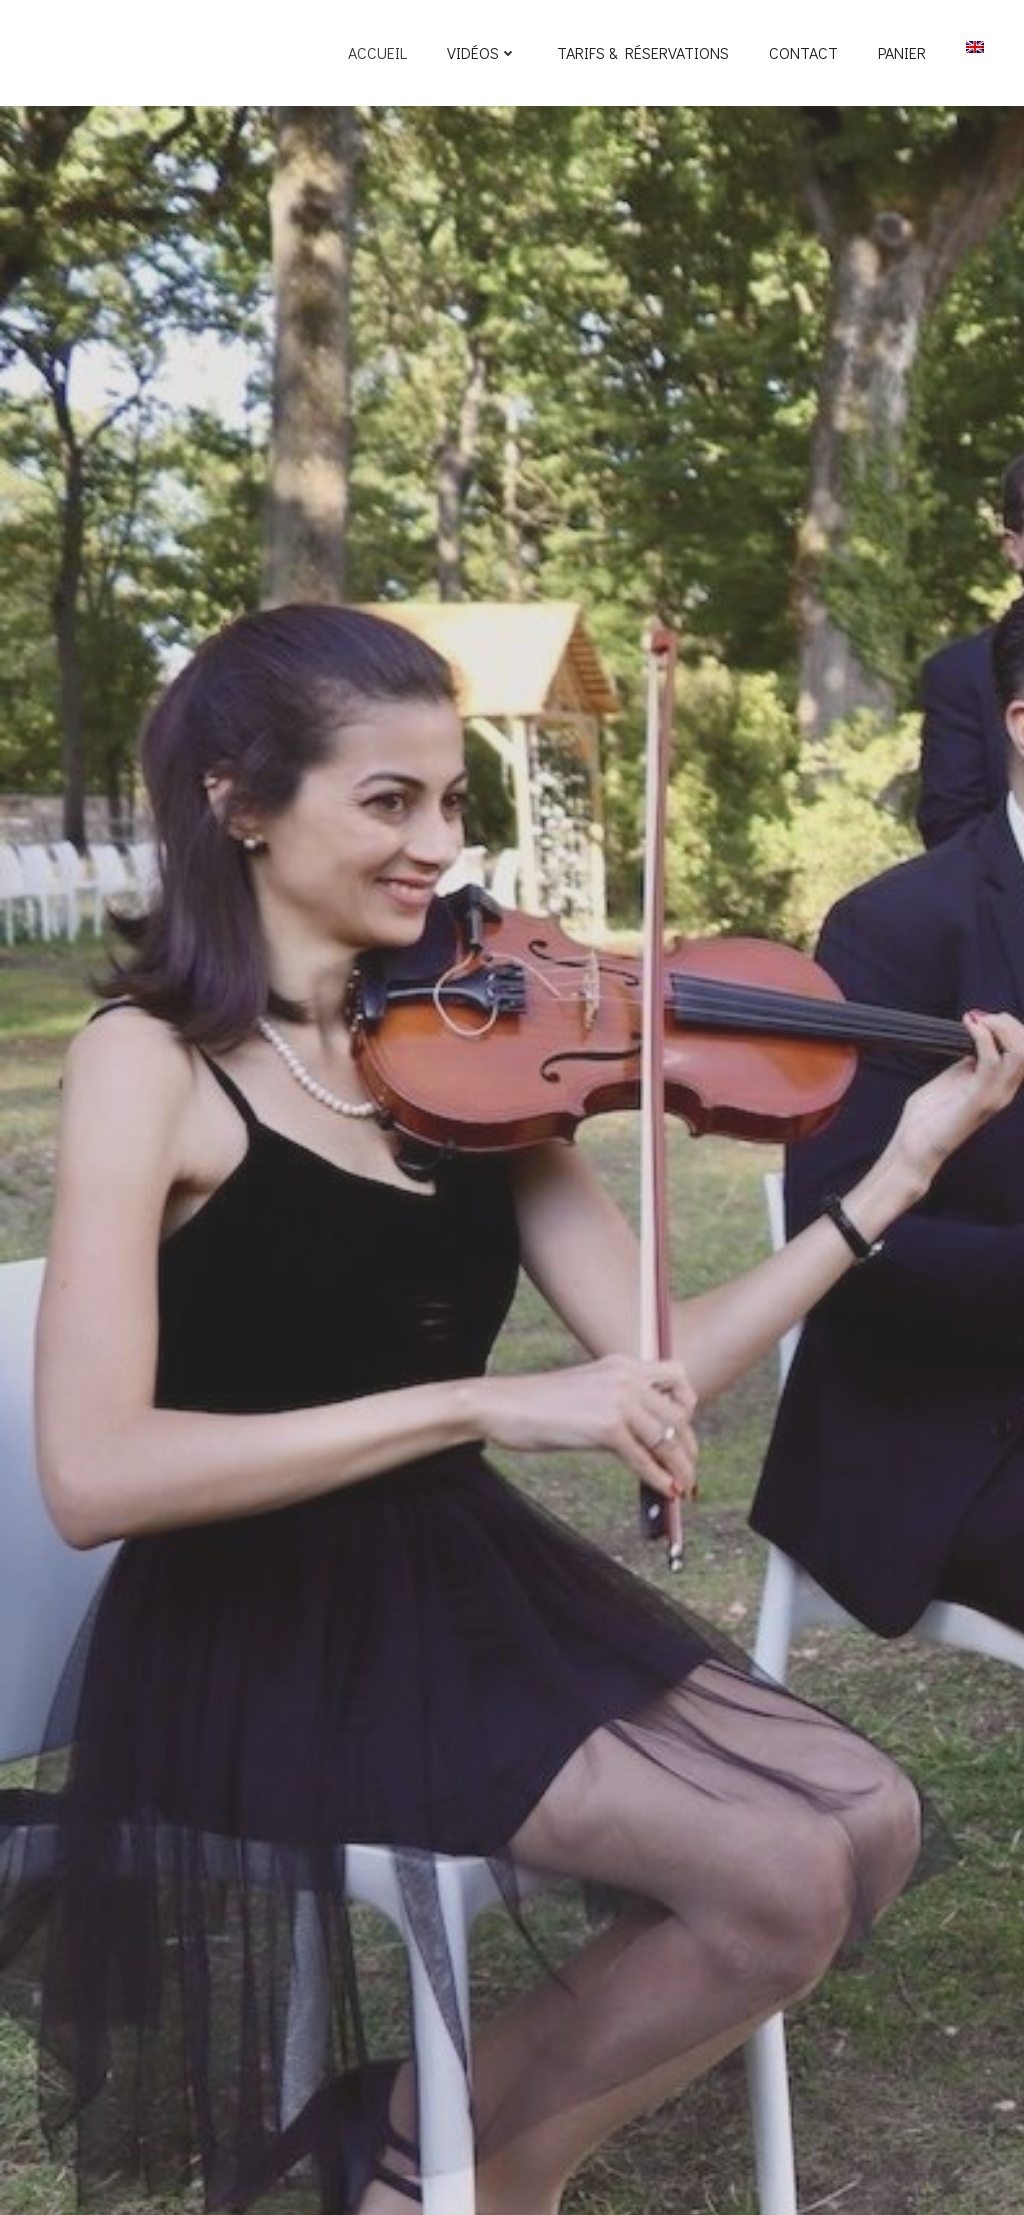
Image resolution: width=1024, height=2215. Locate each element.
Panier (902, 52)
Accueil (377, 52)
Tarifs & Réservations (643, 52)
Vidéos (482, 52)
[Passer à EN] (975, 47)
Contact (803, 52)
